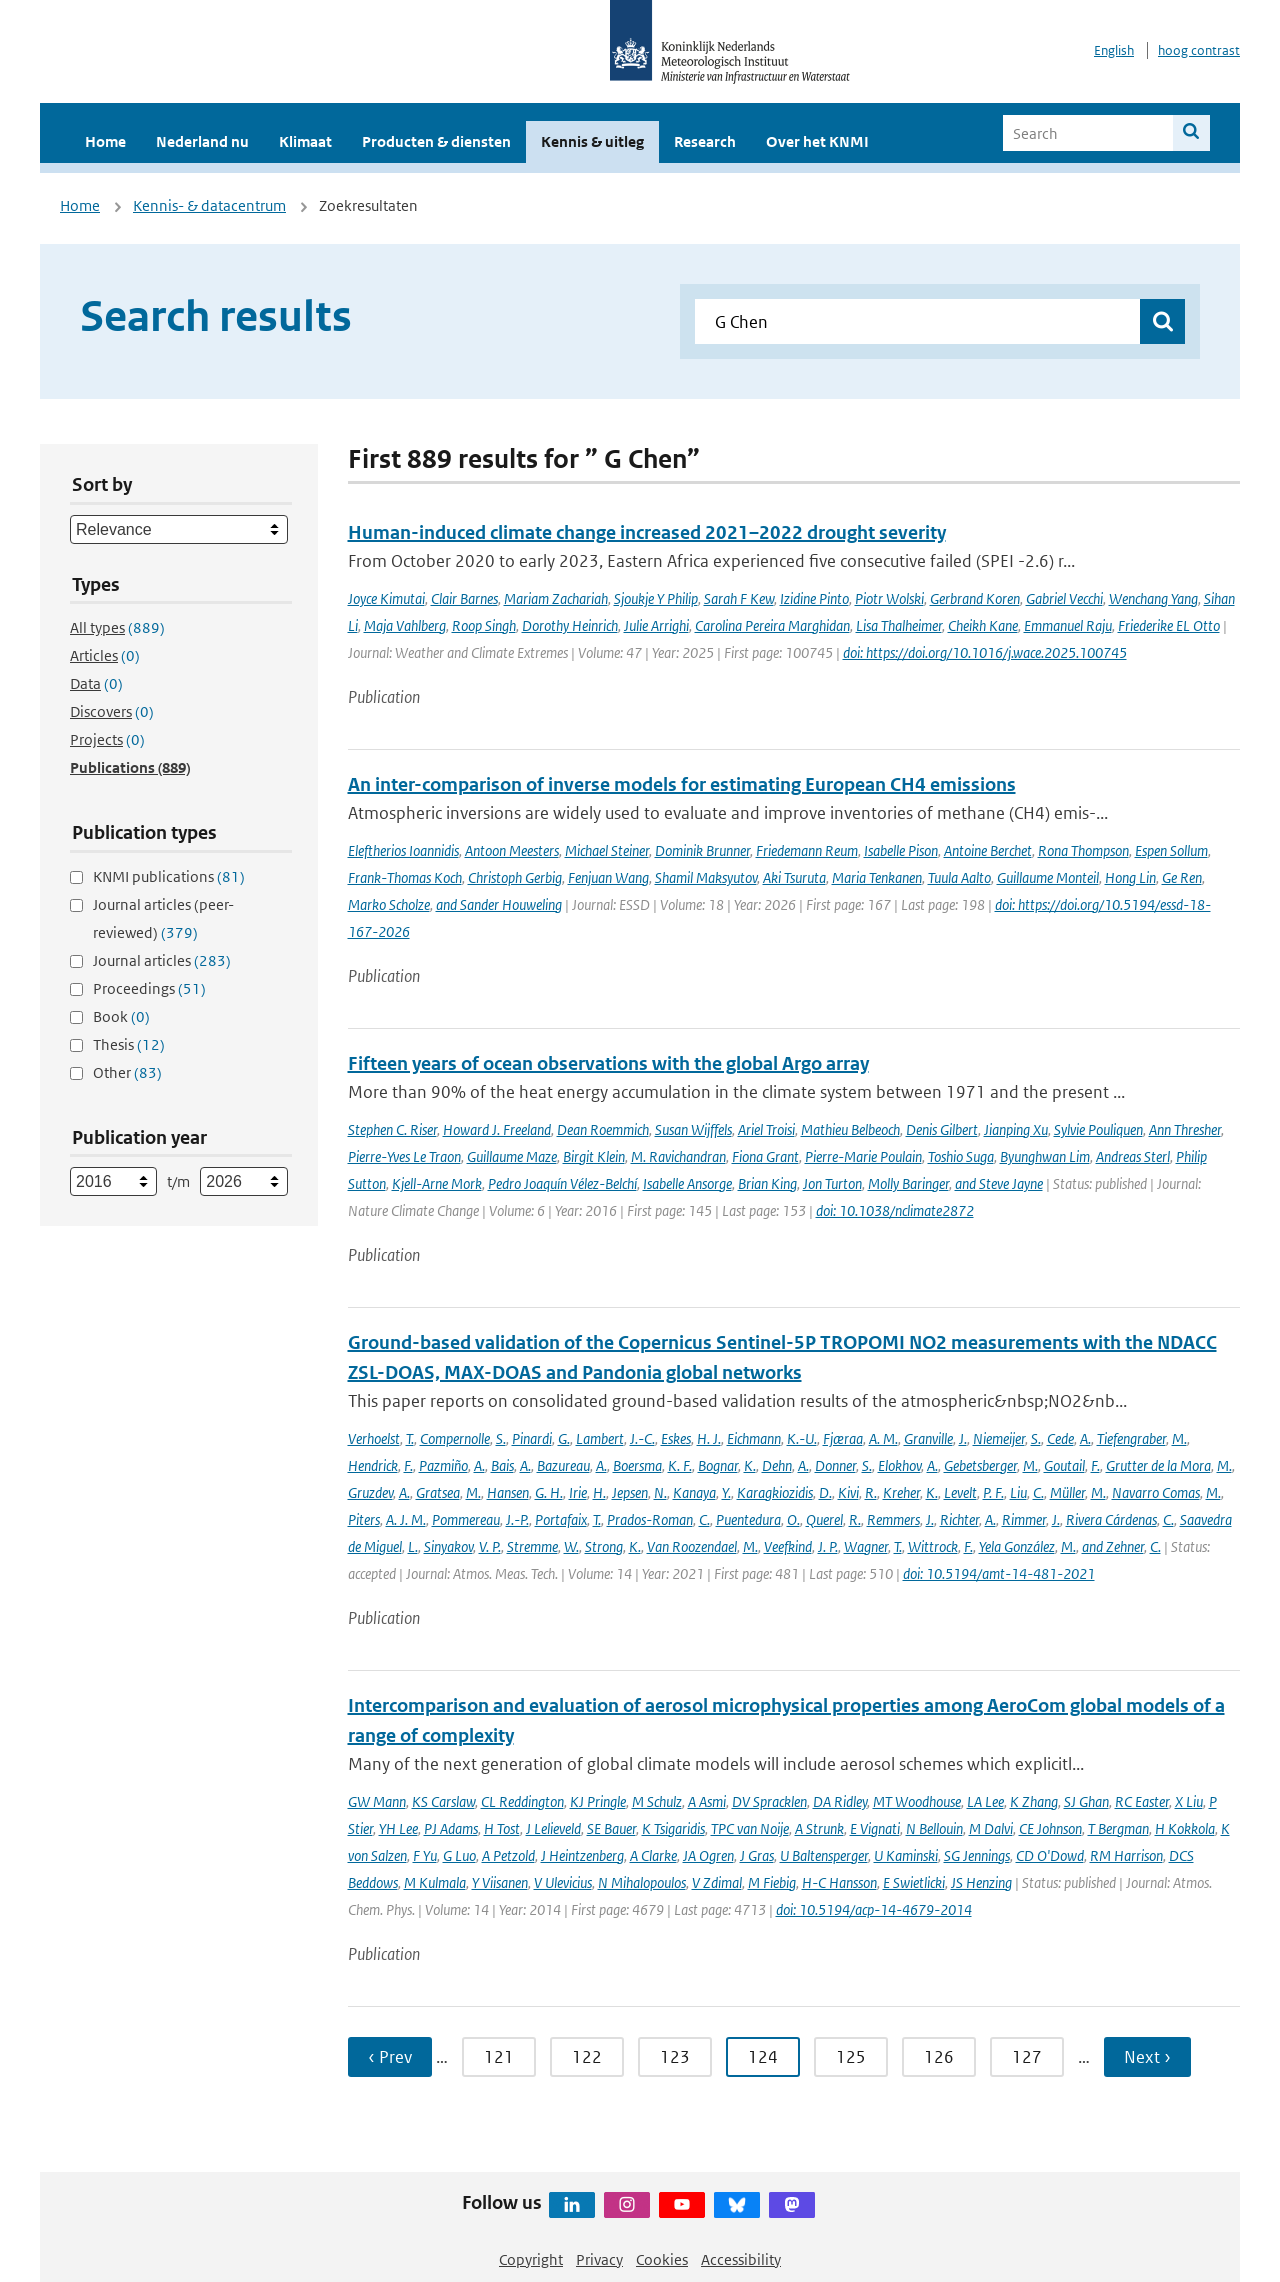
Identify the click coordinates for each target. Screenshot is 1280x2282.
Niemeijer (999, 1438)
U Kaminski (906, 1855)
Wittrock (933, 1546)
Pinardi (532, 1438)
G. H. (549, 1492)
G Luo (459, 1855)
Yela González (1017, 1546)
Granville (928, 1438)
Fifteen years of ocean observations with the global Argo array (608, 1063)
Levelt (960, 1492)
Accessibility (741, 2259)
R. (871, 1492)
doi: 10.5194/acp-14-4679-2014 (874, 1909)
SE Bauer (611, 1828)
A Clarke (653, 1855)
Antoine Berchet (988, 850)
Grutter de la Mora (1158, 1465)
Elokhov (899, 1465)
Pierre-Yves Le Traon (404, 1156)
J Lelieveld (553, 1828)
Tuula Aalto (959, 877)
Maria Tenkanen (877, 877)
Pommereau (466, 1519)
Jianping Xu (1016, 1129)
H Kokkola (1185, 1828)
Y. (726, 1492)
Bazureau (563, 1465)
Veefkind (788, 1546)
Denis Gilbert (942, 1129)
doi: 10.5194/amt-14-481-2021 (999, 1573)
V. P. (490, 1546)
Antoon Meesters (512, 850)
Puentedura (748, 1519)
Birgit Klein (594, 1156)
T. (410, 1438)
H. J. (709, 1438)
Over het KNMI (817, 141)
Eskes (676, 1438)
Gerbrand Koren (975, 598)
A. (1085, 1438)
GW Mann (377, 1801)
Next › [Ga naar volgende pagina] (1147, 2057)
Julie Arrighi (656, 625)
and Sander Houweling (499, 904)
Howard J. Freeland (497, 1129)
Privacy (599, 2259)
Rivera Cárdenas (1111, 1519)
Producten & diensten (436, 141)
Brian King (767, 1183)
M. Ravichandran (678, 1156)
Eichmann (754, 1438)
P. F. (993, 1492)
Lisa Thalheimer (899, 625)
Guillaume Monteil (1048, 877)
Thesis (129, 1044)
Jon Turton (832, 1183)
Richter (959, 1519)
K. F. (680, 1465)
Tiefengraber (1131, 1438)
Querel (824, 1519)
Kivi (848, 1492)
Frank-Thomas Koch (405, 877)
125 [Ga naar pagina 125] (851, 2057)
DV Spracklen (769, 1801)
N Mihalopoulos (642, 1882)
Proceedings (149, 988)
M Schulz (657, 1801)
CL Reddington (522, 1801)
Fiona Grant (765, 1156)
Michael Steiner (607, 850)
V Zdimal (717, 1882)
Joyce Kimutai (386, 598)
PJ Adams (451, 1828)
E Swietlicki (914, 1882)
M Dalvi (991, 1828)
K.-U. (802, 1438)
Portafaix (561, 1519)
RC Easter (1142, 1801)
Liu (1018, 1492)
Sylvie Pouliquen (1098, 1129)
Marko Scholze (389, 904)
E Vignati (875, 1828)
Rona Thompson (1083, 850)
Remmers (893, 1519)
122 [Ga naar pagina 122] (587, 2057)
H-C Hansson (839, 1882)
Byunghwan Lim (1045, 1156)
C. (1038, 1492)
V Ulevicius (563, 1882)
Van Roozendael (692, 1546)
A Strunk (819, 1828)
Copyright (531, 2259)
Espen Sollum (1171, 850)
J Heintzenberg (582, 1855)
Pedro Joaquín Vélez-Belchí (562, 1183)
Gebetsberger (980, 1465)
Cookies (662, 2259)
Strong (604, 1546)
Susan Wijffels (693, 1129)
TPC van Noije (750, 1828)
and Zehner (1113, 1546)
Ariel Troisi (766, 1129)
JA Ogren (708, 1855)
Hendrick (373, 1465)
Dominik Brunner (702, 850)
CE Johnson (1050, 1828)
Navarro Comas (1156, 1492)
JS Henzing (981, 1882)
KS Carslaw (443, 1801)
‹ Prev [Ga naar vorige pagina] (390, 2057)
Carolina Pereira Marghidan (772, 625)
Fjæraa (843, 1438)
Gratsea (438, 1492)
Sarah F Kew (739, 598)
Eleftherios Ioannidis (403, 850)
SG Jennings (977, 1855)
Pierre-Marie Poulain (863, 1156)
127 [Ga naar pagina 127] (1027, 2057)
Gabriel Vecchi (1064, 598)
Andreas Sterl (1133, 1156)
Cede (1060, 1438)
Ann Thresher (1185, 1129)
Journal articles (162, 960)
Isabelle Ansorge (687, 1183)
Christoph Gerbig (515, 877)
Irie (578, 1492)
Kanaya (694, 1492)
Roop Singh (484, 625)
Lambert (600, 1438)
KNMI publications (169, 876)
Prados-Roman (650, 1519)
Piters (364, 1519)
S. (501, 1438)
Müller (1067, 1492)
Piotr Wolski (889, 598)
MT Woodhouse (917, 1801)
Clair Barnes (464, 598)
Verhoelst (374, 1438)
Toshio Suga (961, 1156)
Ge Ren (1182, 877)
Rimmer (1024, 1519)
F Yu (425, 1855)
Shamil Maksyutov (706, 877)
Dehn (777, 1465)
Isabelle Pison (901, 850)
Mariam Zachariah (556, 598)
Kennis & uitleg (592, 141)
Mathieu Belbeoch (850, 1129)
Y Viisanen (500, 1882)
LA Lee (985, 1801)
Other (127, 1072)
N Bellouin (934, 1828)
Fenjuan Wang (608, 877)
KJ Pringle (598, 1801)
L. (413, 1546)
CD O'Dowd (1050, 1855)
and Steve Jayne (999, 1183)
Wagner (866, 1546)
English (1114, 50)
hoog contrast (1199, 50)
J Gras (757, 1855)
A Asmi (707, 1801)
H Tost (502, 1828)
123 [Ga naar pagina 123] (675, 2057)
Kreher (901, 1492)
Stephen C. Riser (392, 1129)
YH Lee (398, 1828)
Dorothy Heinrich (570, 625)
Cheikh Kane (983, 625)
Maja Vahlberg (405, 625)
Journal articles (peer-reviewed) (163, 918)
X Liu (1189, 1801)
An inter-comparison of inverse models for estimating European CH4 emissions (682, 784)
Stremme (532, 1546)
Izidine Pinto (814, 598)
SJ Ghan (1086, 1801)
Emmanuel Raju (1068, 625)
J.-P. (517, 1519)
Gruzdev (370, 1492)
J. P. (828, 1546)
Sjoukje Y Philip (656, 598)
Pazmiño (443, 1465)
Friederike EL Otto (1169, 625)
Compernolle (455, 1438)
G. (564, 1438)
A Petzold (508, 1855)
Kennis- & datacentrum (209, 205)
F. (408, 1465)
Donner (835, 1465)
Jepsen (630, 1492)
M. (1179, 1438)
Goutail (1064, 1465)
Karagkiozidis (775, 1492)
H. (599, 1492)
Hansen (508, 1492)
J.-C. (642, 1438)
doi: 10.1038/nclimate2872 (895, 1210)
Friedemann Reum (807, 850)
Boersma (637, 1465)
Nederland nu (202, 141)
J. (963, 1438)
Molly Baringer (908, 1183)
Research (705, 141)
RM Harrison (1126, 1855)
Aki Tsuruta (794, 877)
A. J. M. (406, 1519)
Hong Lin (1130, 877)
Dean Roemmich (603, 1129)
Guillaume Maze (512, 1156)
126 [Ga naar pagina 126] (939, 2057)
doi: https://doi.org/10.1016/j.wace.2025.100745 (985, 652)
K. (750, 1465)
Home (105, 141)
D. (825, 1492)
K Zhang (1034, 1801)
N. (660, 1492)
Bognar (718, 1465)
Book (121, 1016)
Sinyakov (448, 1546)
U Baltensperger (824, 1855)
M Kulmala (435, 1882)
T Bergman (1118, 1828)
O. (793, 1519)
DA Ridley (840, 1801)
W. (571, 1546)
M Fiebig (772, 1882)
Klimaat (305, 141)
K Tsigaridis (673, 1828)
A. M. (883, 1438)
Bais (502, 1465)
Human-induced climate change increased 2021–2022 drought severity (647, 532)
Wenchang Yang (1153, 598)
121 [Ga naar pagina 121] (499, 2057)
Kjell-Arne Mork (437, 1183)
